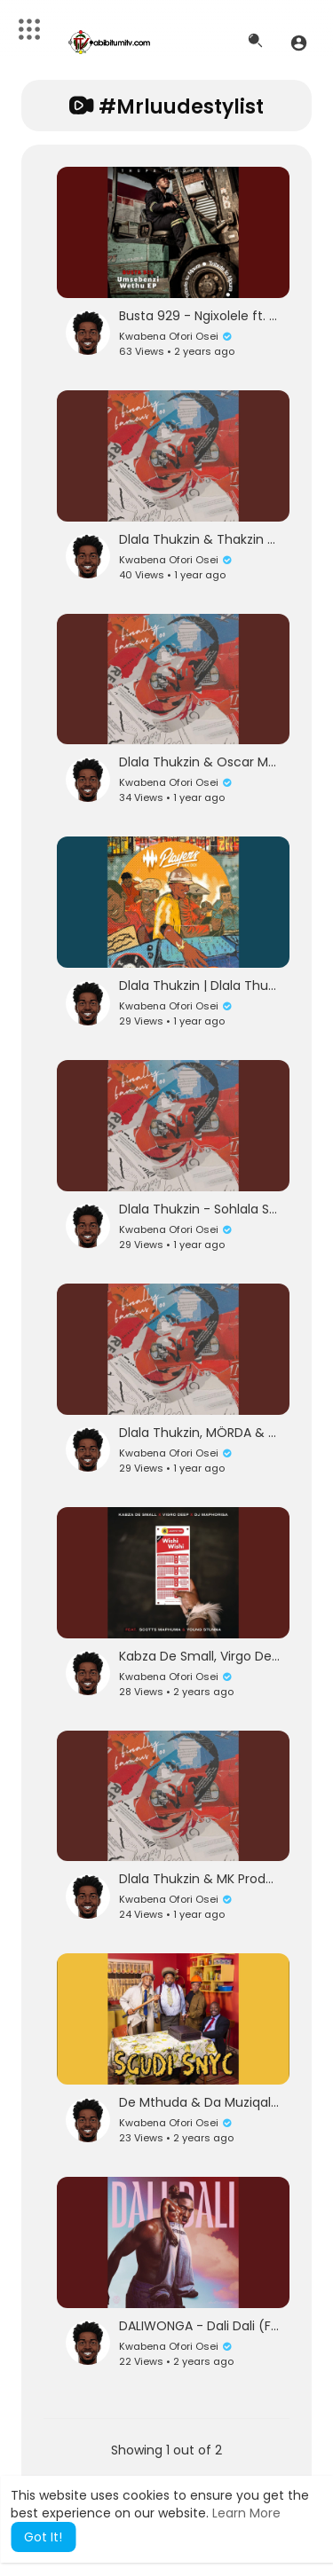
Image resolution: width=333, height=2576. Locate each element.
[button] (299, 42)
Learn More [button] (246, 2513)
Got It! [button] (43, 2537)
